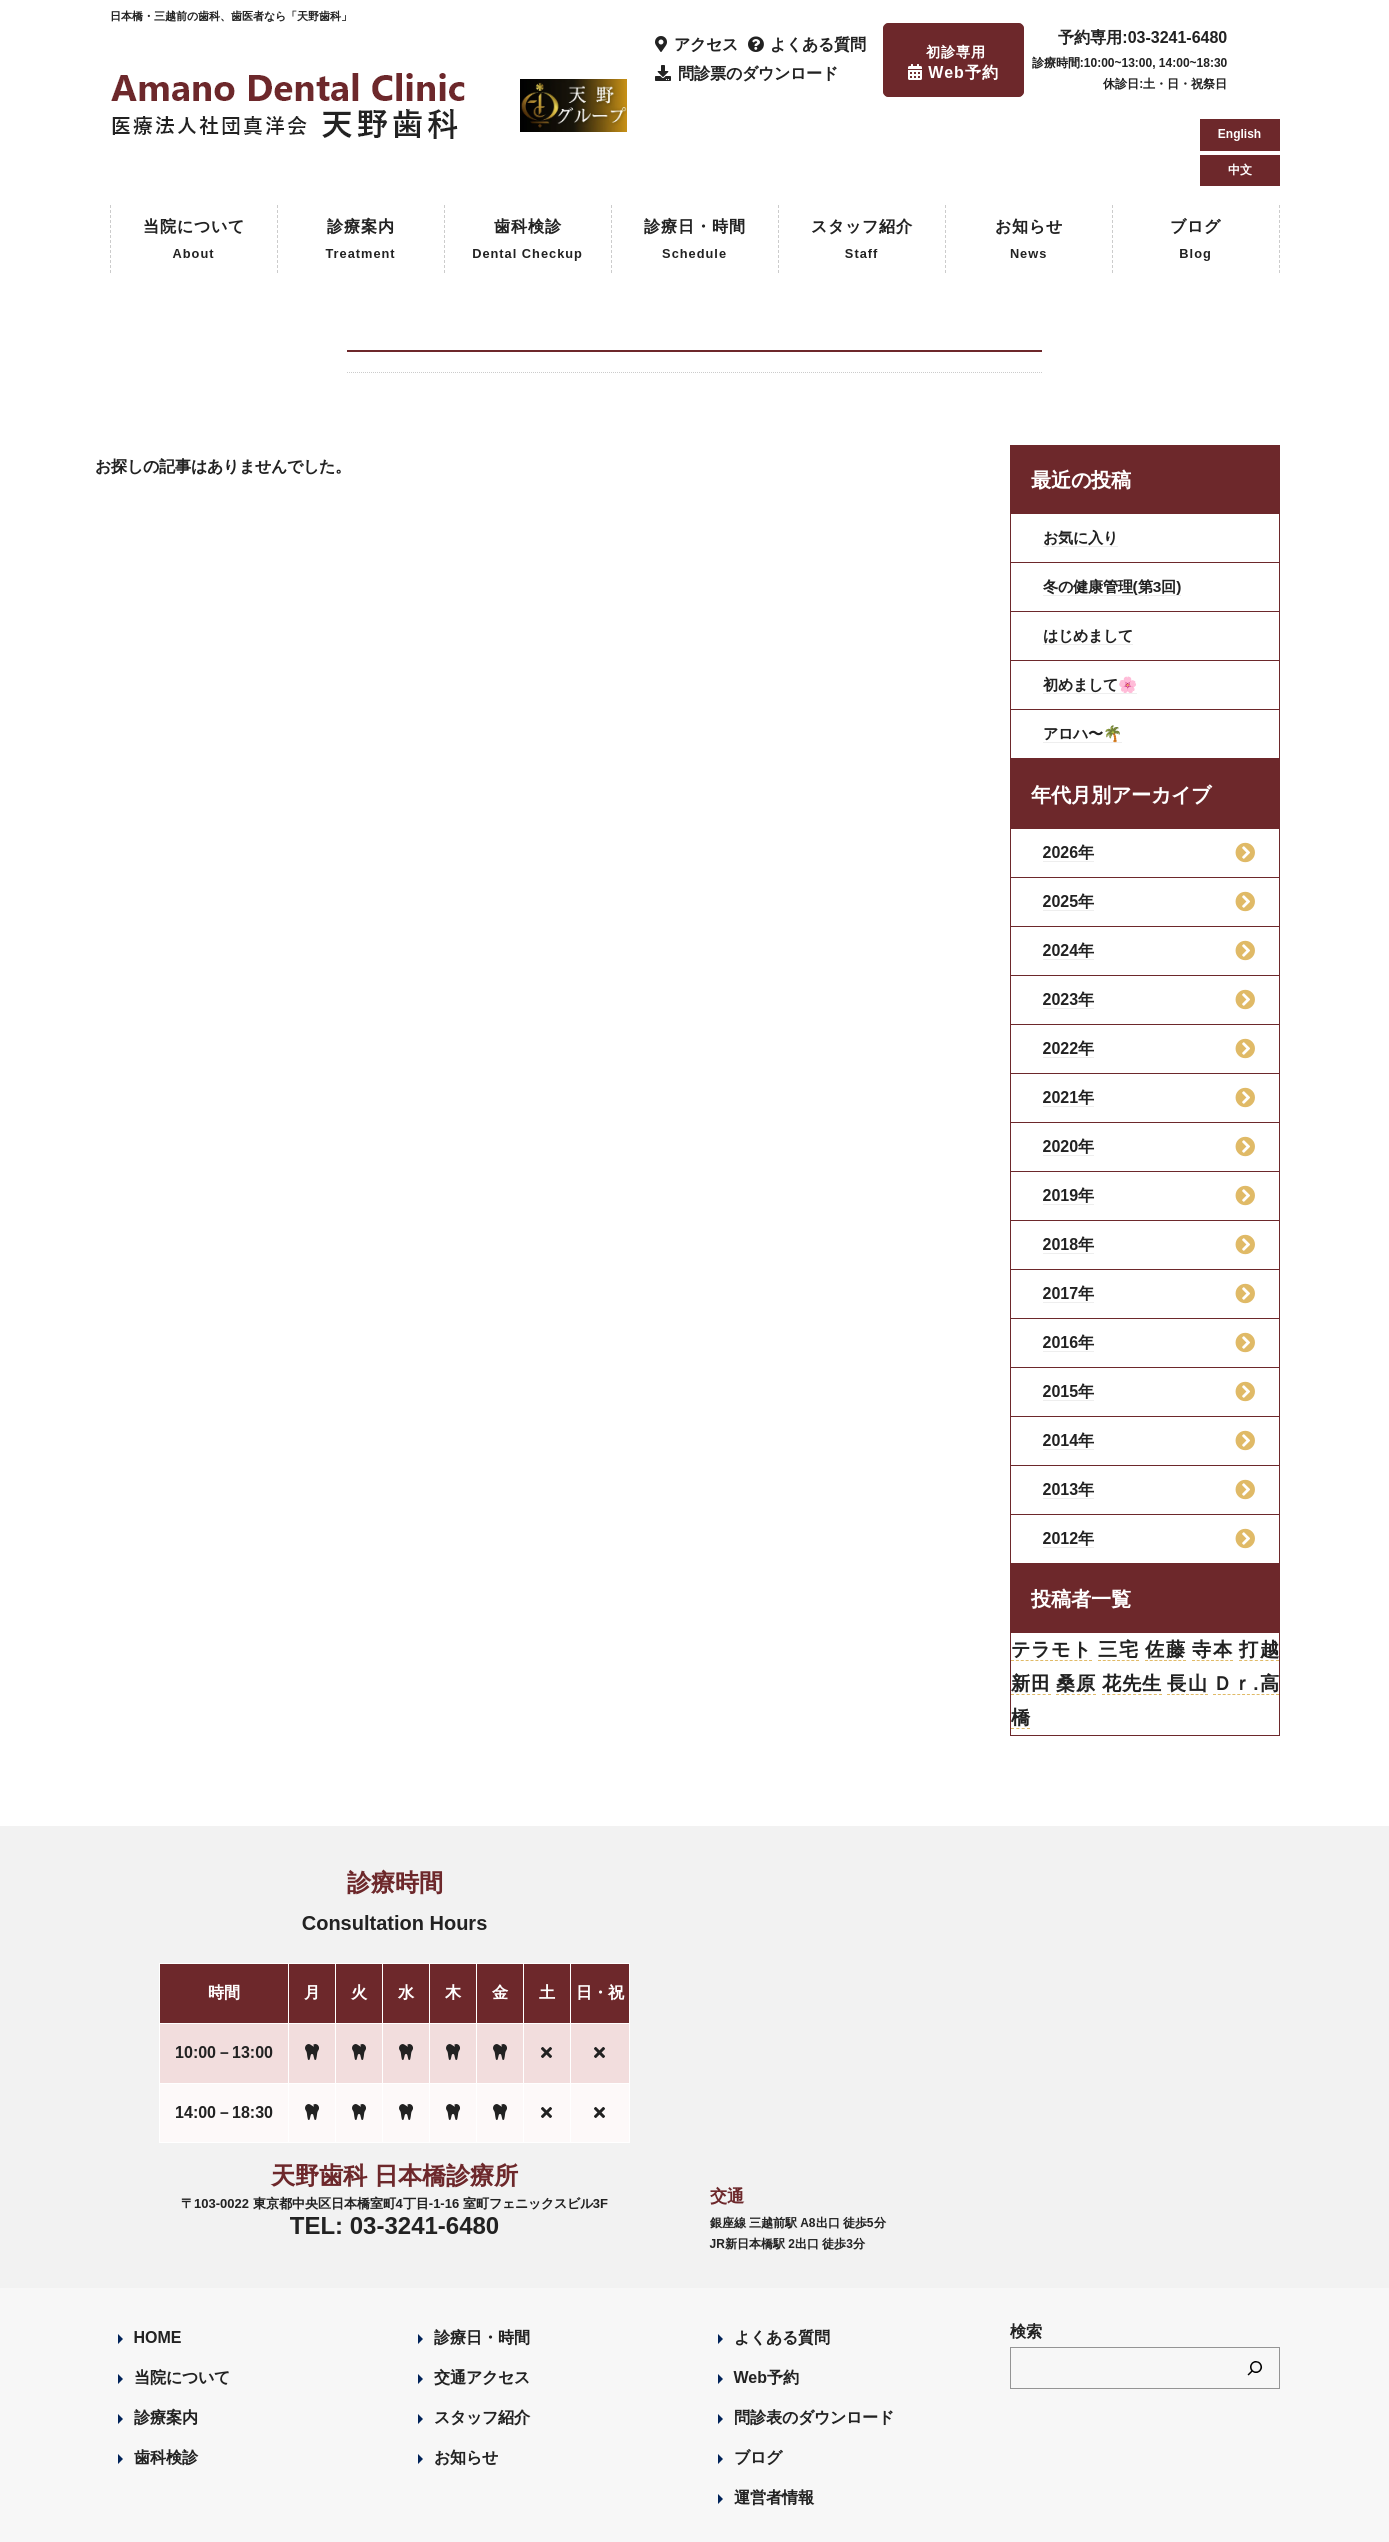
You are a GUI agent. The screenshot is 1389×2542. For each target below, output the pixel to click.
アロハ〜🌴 (1085, 648)
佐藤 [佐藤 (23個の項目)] (1165, 1566)
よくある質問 (782, 2258)
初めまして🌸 (1093, 599)
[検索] (1255, 2288)
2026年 (1069, 767)
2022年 (1069, 963)
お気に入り (1083, 452)
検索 (1026, 2252)
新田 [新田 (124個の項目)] (1031, 1602)
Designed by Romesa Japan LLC (341, 2515)
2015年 (1069, 1306)
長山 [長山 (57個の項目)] (1187, 1602)
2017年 (1069, 1208)
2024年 (1069, 865)
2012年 (1069, 1453)
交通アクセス (482, 2298)
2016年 (1069, 1257)
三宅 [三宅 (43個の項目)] (1118, 1566)
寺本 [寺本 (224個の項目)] (1211, 1566)
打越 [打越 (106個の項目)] (1258, 1566)
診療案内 (360, 156)
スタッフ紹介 (862, 156)
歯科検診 (527, 156)
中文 (1240, 80)
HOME (158, 2258)
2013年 (1069, 1404)
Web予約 (766, 2298)
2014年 (1069, 1355)
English (1239, 44)
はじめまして (1091, 550)
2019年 (1069, 1110)
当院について (194, 156)
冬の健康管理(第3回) (1117, 501)
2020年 (1069, 1061)
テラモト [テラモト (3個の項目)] (1052, 1566)
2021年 (1069, 1012)
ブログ (1195, 156)
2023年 (1069, 914)
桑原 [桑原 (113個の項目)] (1076, 1602)
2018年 (1069, 1159)
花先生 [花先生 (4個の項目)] (1131, 1602)
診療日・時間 (695, 156)
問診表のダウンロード (814, 2338)
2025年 (1069, 816)
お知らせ (1029, 156)
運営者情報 (774, 2418)
